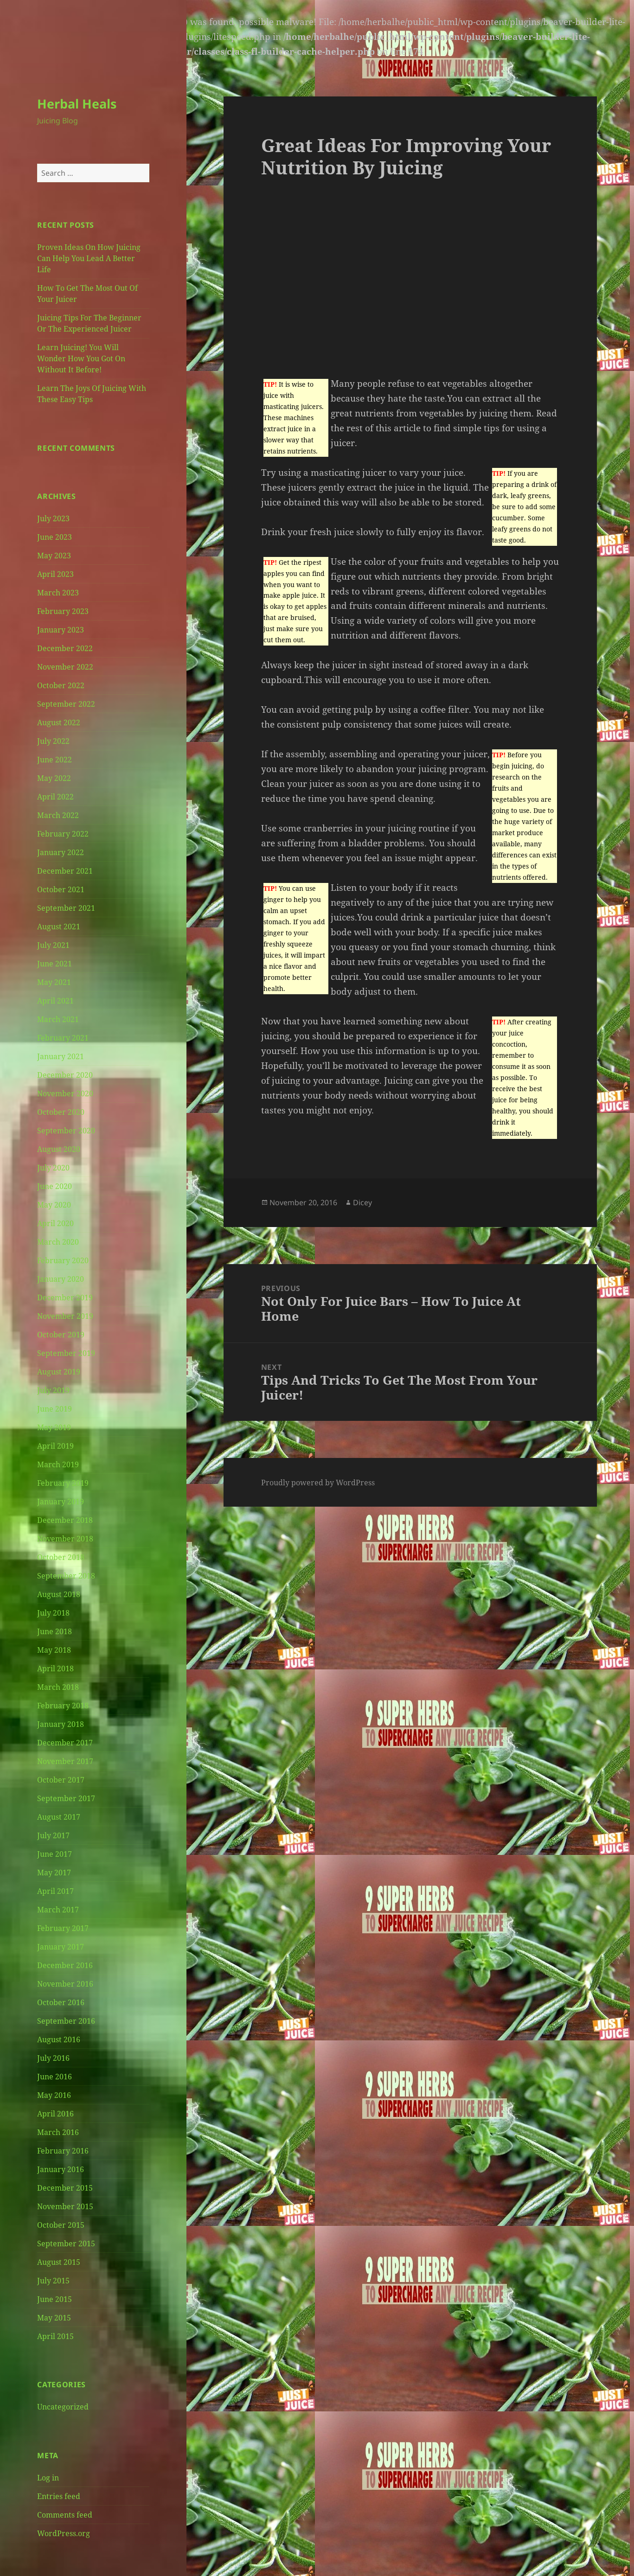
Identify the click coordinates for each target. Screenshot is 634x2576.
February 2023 (63, 611)
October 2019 (60, 1335)
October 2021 (60, 889)
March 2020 (58, 1242)
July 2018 (53, 1613)
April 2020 (55, 1223)
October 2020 (60, 1112)
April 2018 (55, 1668)
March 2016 (58, 2132)
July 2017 (53, 1835)
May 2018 (54, 1650)
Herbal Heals (76, 103)
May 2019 (54, 1427)
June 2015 (54, 2299)
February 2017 (63, 1928)
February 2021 (63, 1038)
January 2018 (60, 1724)
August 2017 (58, 1817)
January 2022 (60, 852)
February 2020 (63, 1260)
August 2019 (58, 1372)
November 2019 (65, 1316)
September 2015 (66, 2243)
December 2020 (65, 1075)
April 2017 (55, 1891)
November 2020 (65, 1093)
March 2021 (58, 1019)
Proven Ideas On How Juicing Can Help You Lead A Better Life (89, 258)
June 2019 (54, 1409)
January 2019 (60, 1501)
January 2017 (60, 1947)
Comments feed (64, 2515)
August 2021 (58, 926)
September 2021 (66, 908)
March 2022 (58, 815)
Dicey (362, 1202)
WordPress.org (63, 2533)
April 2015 (55, 2336)
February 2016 (63, 2151)
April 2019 (55, 1446)
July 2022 (53, 741)
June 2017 (54, 1854)
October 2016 (60, 2002)
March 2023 (58, 593)
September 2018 (66, 1576)
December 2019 (65, 1297)
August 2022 (58, 722)
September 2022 (66, 704)
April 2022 (55, 797)
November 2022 (65, 667)
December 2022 (65, 648)
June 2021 (54, 964)
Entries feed (58, 2496)
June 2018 (54, 1631)
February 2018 (63, 1705)
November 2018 (65, 1539)
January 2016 (60, 2169)
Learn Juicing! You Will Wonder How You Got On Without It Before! (81, 358)
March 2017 (58, 1910)
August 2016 (58, 2039)
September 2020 (66, 1130)
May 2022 (54, 778)
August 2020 (58, 1149)
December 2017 (65, 1743)
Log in (48, 2478)
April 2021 (55, 1001)
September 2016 (66, 2021)
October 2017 (60, 1780)
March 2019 (58, 1464)
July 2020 (53, 1168)
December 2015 (65, 2188)
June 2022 (54, 759)
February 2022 (63, 834)
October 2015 (60, 2225)
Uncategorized (63, 2407)
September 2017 (66, 1798)
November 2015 (65, 2206)
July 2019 (53, 1390)
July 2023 (53, 518)
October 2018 (60, 1557)
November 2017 (65, 1761)
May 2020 (54, 1205)
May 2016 (54, 2095)
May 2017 (54, 1872)
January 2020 (60, 1279)
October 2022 (60, 685)
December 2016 (65, 1965)
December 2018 (65, 1520)
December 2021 (65, 871)
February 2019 (63, 1483)
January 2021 (60, 1056)
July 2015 (53, 2281)
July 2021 (53, 945)
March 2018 (58, 1687)
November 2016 (65, 1984)
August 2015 (58, 2262)
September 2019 (66, 1353)
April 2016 (55, 2114)
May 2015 (54, 2318)
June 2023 (54, 537)
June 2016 (54, 2076)
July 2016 (53, 2058)
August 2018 (58, 1594)
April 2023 (55, 574)
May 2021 (54, 982)
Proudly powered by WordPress (318, 1482)
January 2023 (60, 630)
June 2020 (54, 1186)
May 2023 (54, 555)
